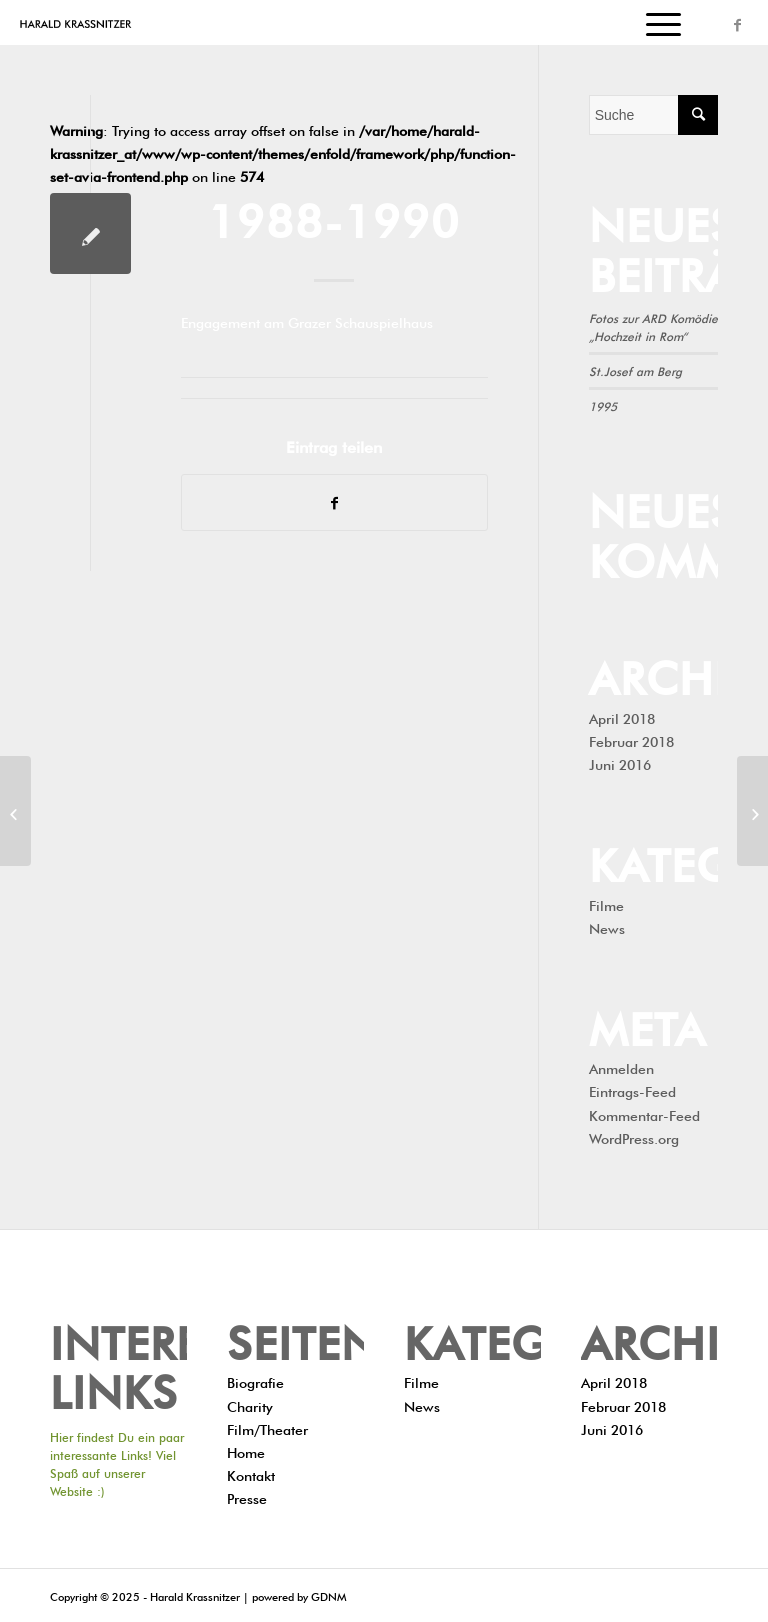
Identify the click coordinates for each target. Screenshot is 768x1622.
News (607, 927)
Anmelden (621, 1067)
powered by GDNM (299, 1595)
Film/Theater (267, 1428)
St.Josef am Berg (635, 370)
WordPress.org (634, 1137)
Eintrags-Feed (632, 1090)
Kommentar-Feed (644, 1114)
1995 (603, 405)
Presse (247, 1497)
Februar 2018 (631, 740)
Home (246, 1451)
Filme (606, 904)
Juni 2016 (620, 763)
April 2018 (622, 717)
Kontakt (251, 1474)
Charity (250, 1405)
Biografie (255, 1381)
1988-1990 (334, 215)
